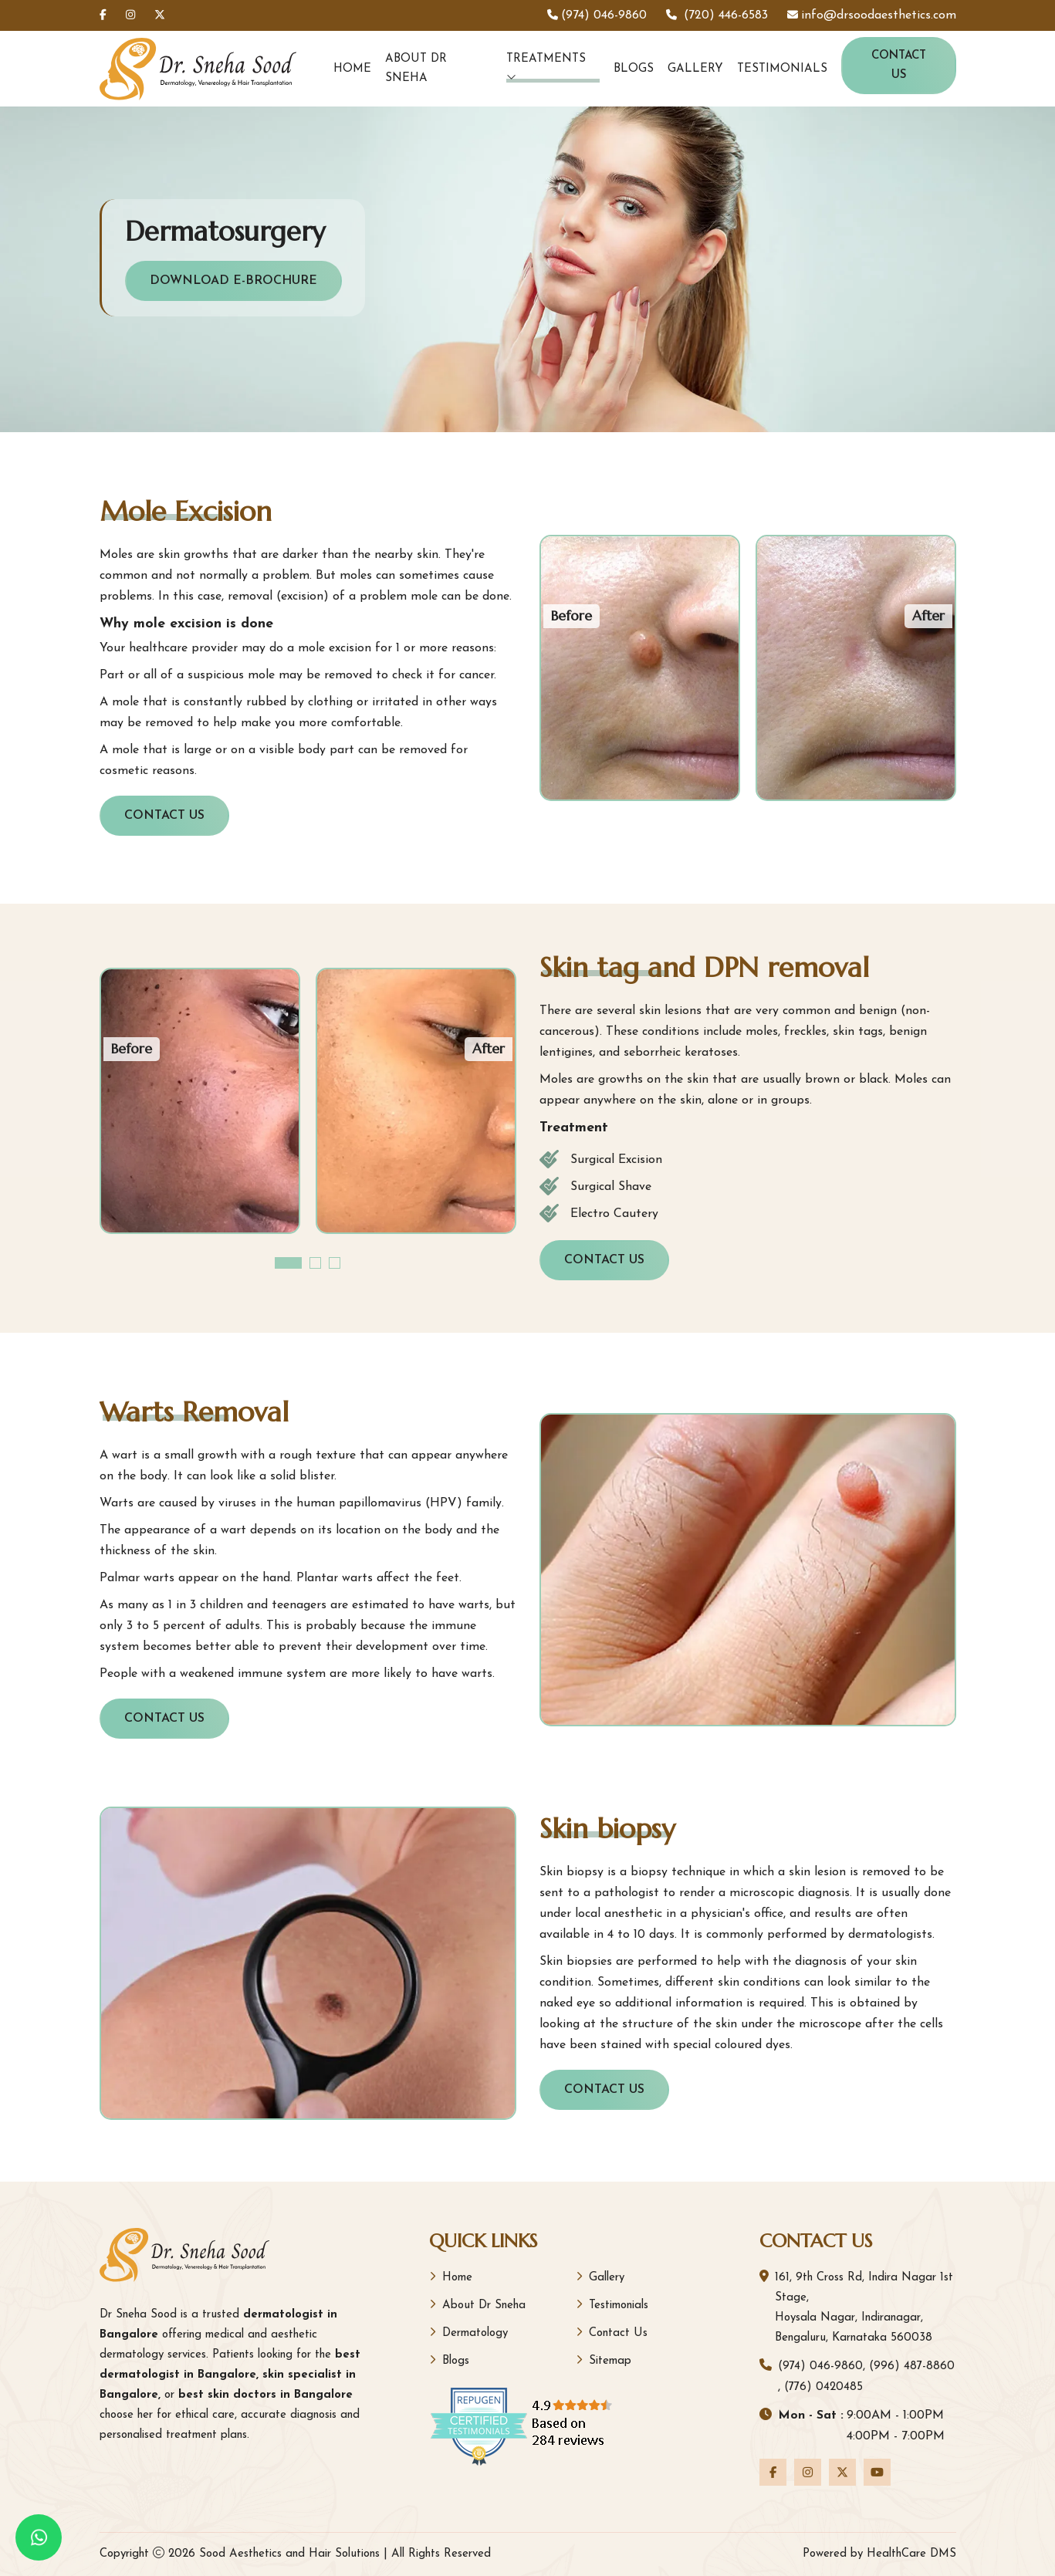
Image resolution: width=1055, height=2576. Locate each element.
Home (352, 69)
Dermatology (468, 2332)
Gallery (695, 69)
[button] (288, 1263)
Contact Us (898, 65)
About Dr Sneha (416, 68)
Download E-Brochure (233, 281)
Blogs (634, 69)
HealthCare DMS (911, 2554)
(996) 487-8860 (912, 2366)
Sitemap (603, 2360)
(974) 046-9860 (820, 2366)
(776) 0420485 (823, 2387)
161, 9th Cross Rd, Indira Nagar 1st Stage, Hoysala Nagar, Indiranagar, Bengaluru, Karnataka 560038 (864, 2308)
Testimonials (782, 69)
